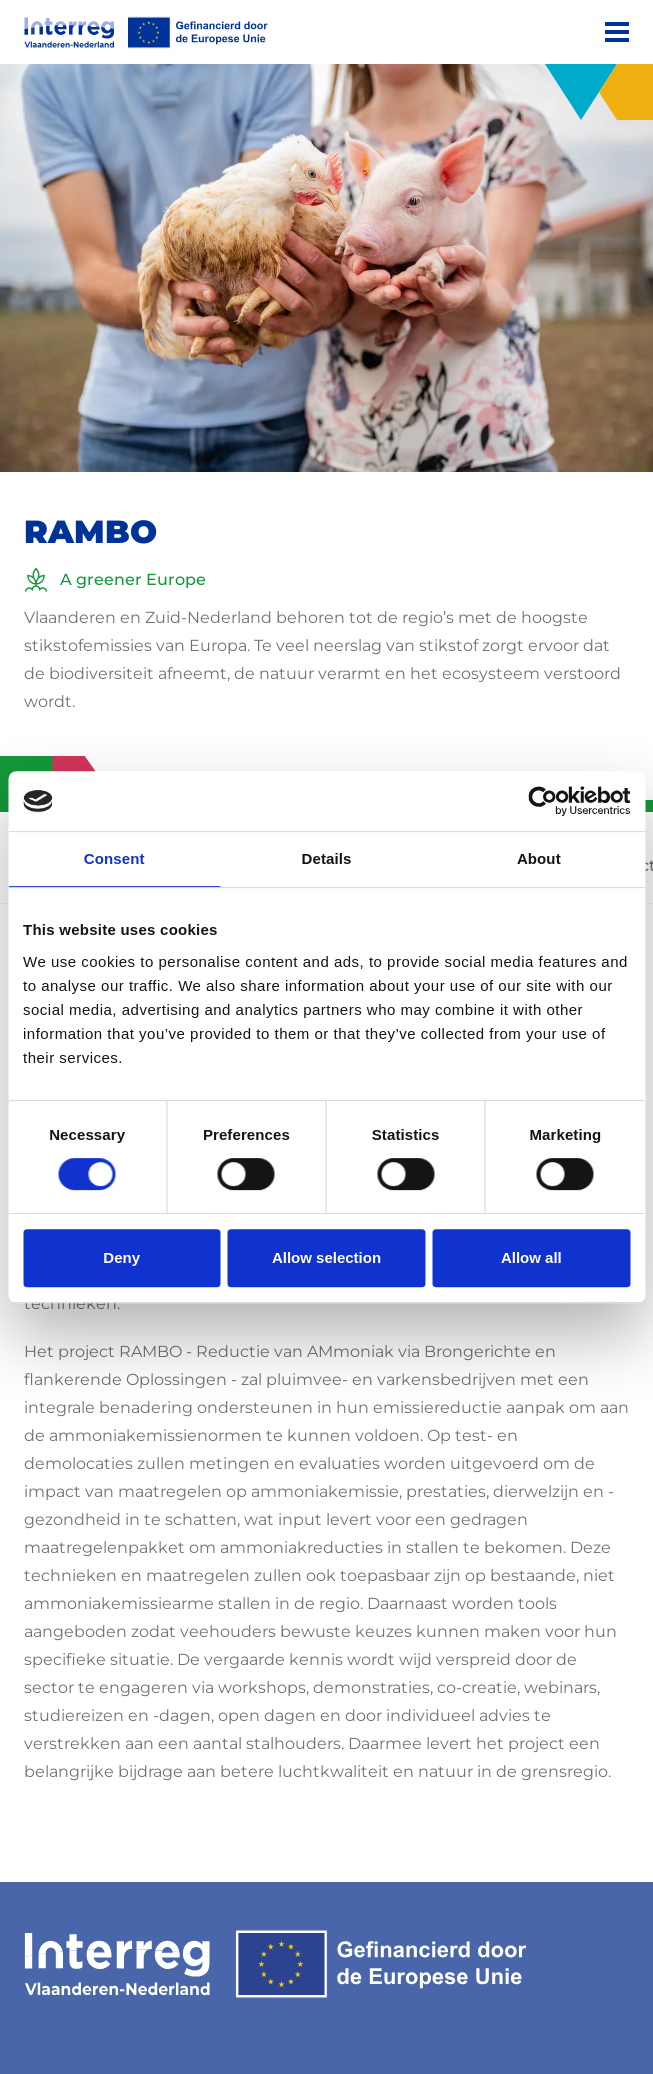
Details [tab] (327, 858)
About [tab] (539, 858)
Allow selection (326, 1257)
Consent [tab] (114, 858)
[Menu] (617, 32)
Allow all (531, 1257)
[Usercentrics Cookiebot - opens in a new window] (542, 801)
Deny (121, 1257)
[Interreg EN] (146, 32)
